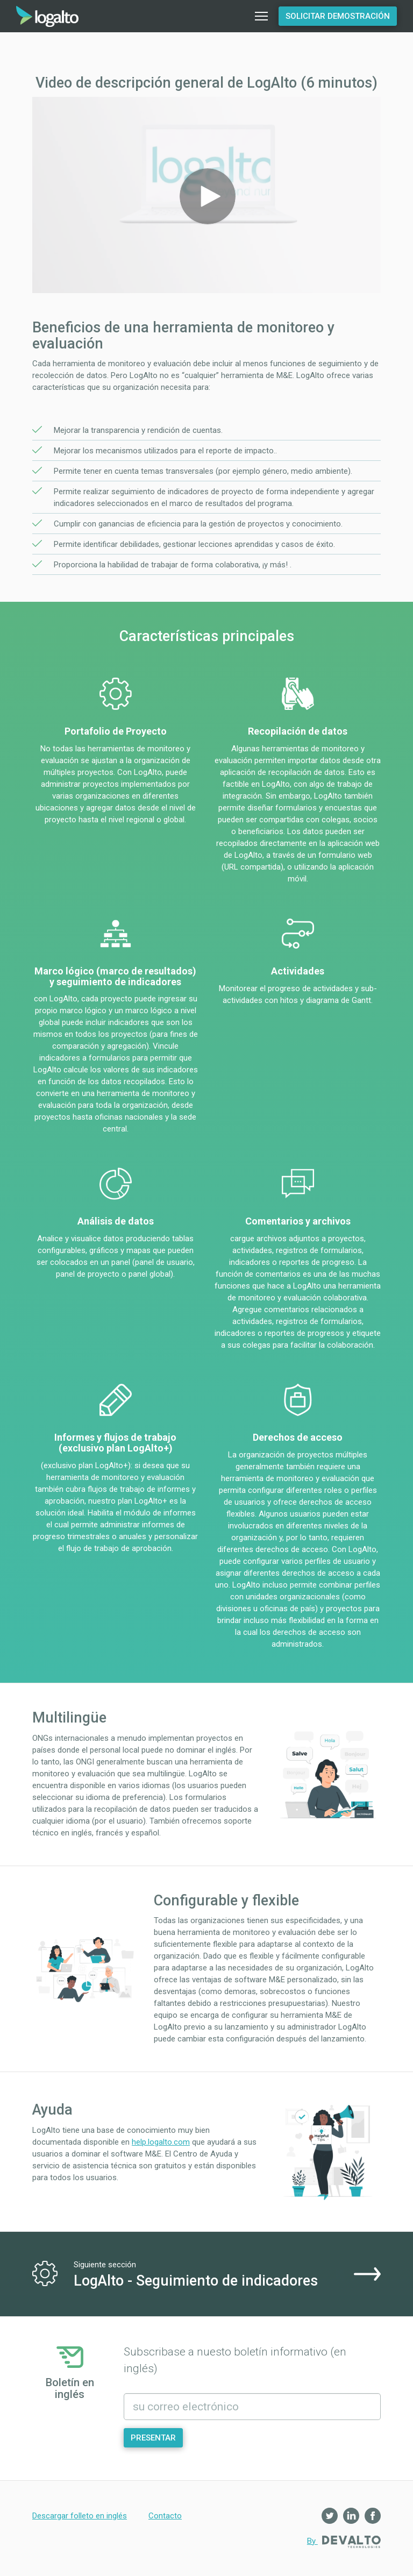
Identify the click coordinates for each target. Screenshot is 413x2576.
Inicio (47, 16)
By (344, 2542)
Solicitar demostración (338, 16)
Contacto (165, 2516)
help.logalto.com (161, 2142)
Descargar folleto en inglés (79, 2516)
